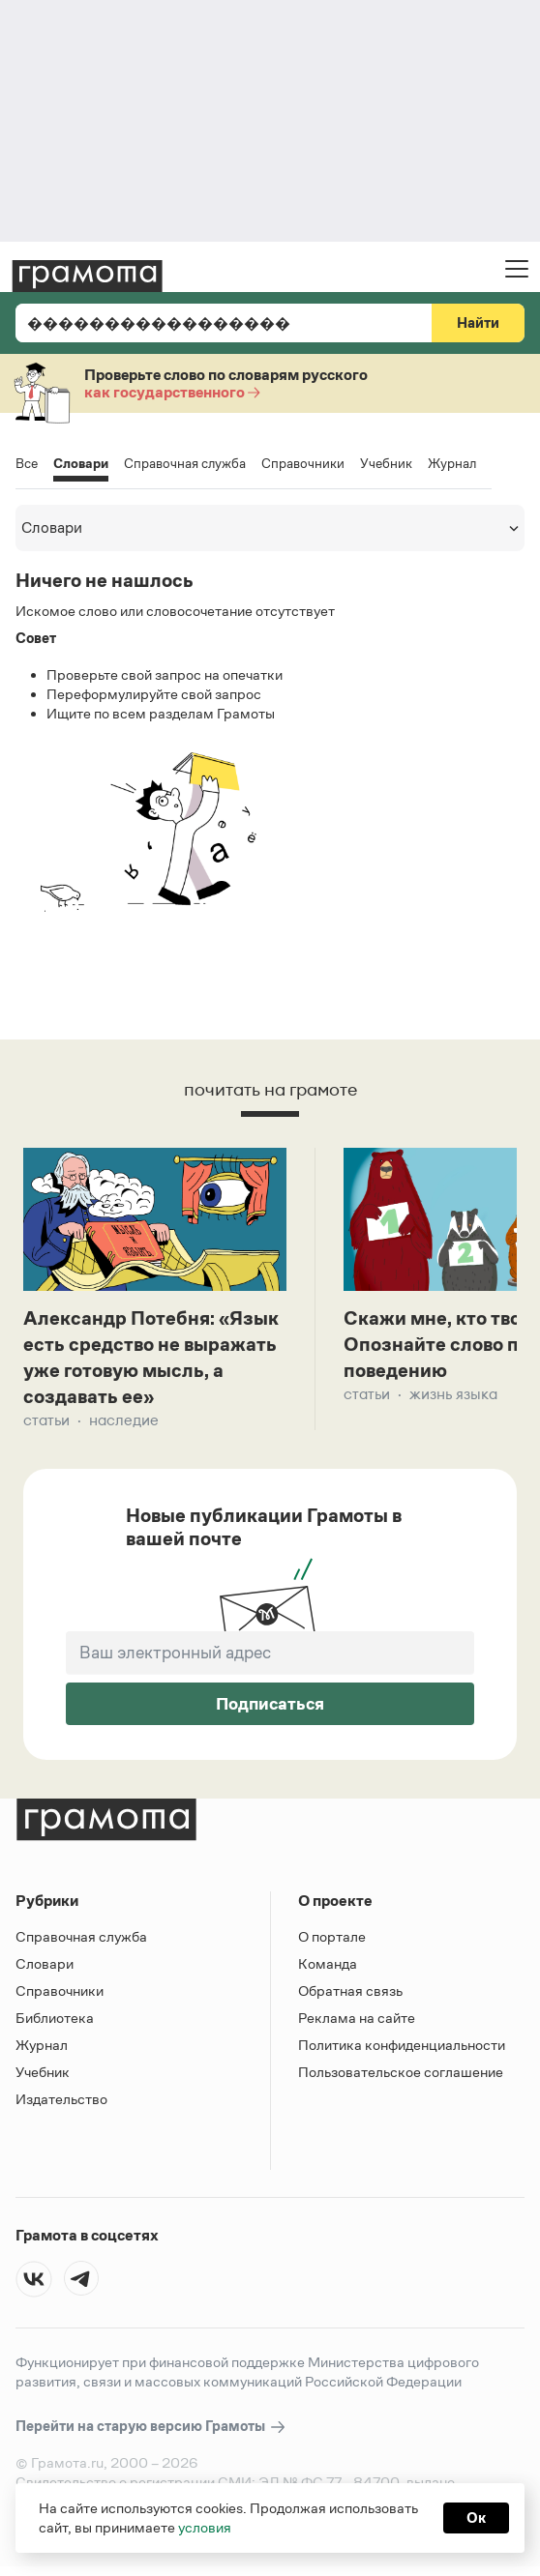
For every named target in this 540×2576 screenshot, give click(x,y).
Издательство (61, 2099)
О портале (332, 1936)
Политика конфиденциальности (401, 2044)
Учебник (386, 463)
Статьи (46, 1420)
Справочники (303, 463)
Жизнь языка (453, 1394)
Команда (327, 1963)
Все (26, 463)
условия (204, 2527)
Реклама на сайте (356, 2017)
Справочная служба (185, 463)
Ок (476, 2517)
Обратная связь (350, 1990)
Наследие (124, 1420)
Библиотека (54, 2017)
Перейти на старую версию (151, 2426)
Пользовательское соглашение (400, 2072)
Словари (80, 464)
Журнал (452, 463)
